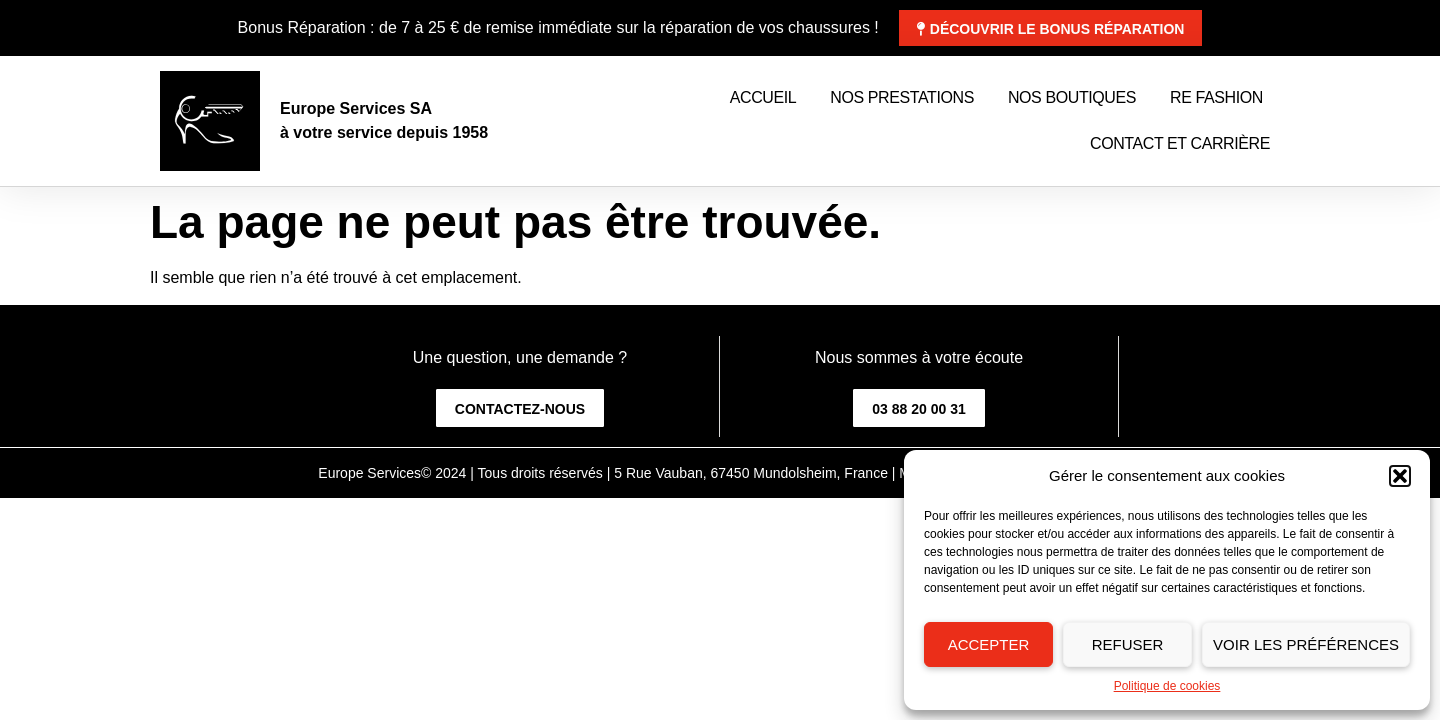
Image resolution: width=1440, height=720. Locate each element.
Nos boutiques (1072, 97)
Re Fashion (1216, 97)
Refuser (1128, 644)
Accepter (989, 644)
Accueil (763, 97)
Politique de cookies (1167, 686)
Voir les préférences (1306, 644)
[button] (1400, 476)
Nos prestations (902, 97)
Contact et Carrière (1180, 143)
